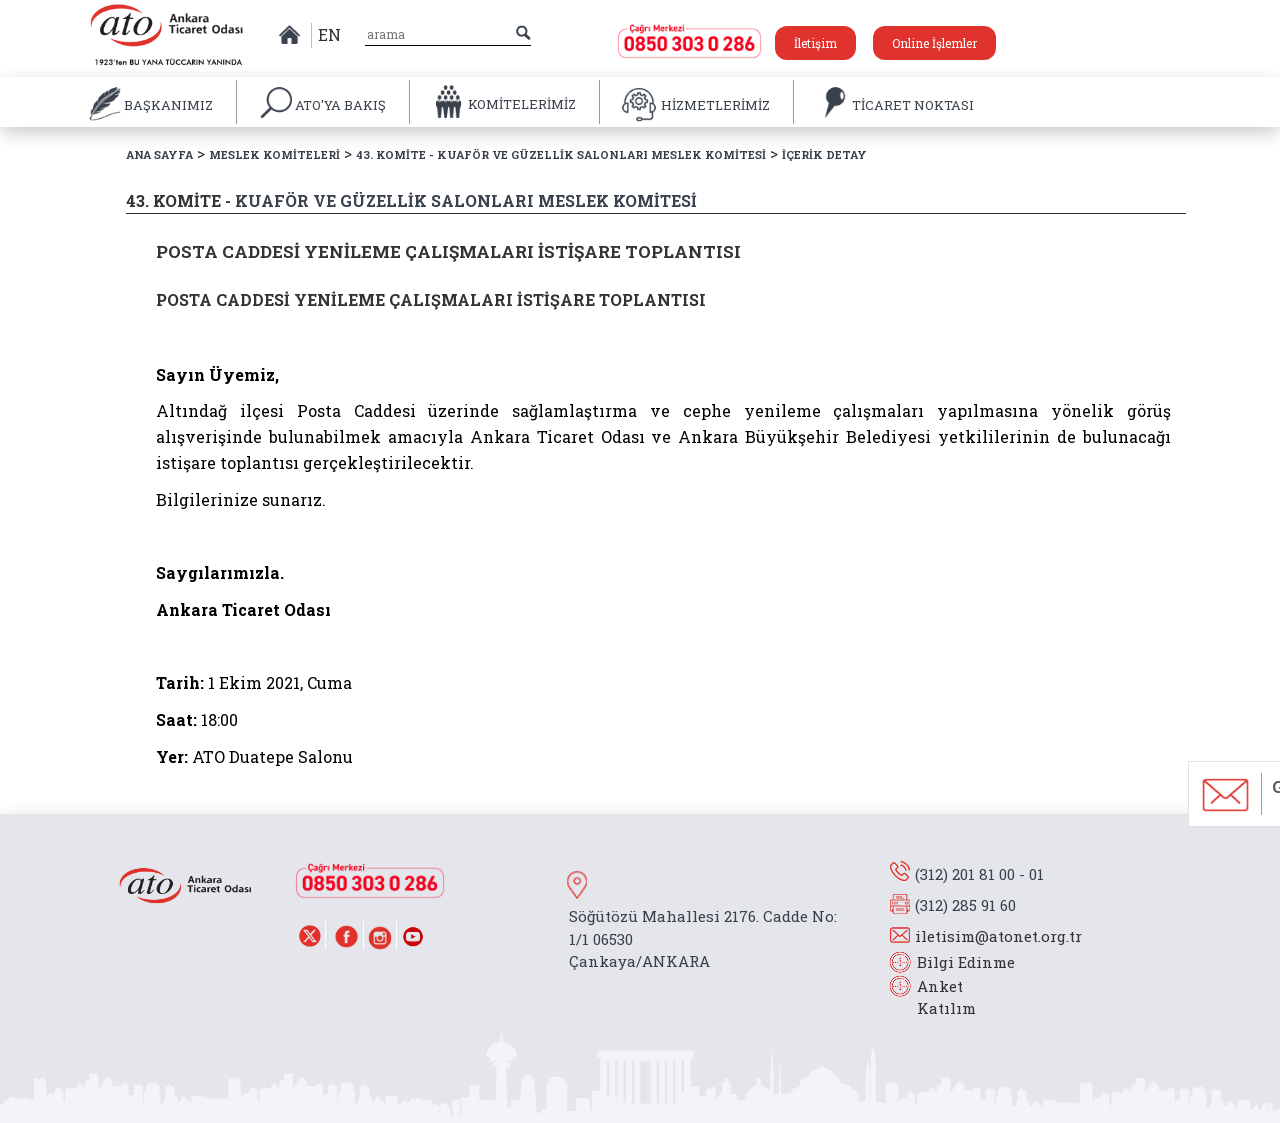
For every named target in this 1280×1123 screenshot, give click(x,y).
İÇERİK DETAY (824, 154)
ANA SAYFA (159, 154)
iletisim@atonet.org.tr (998, 936)
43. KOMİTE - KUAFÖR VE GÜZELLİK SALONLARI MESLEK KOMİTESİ (561, 154)
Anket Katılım (937, 997)
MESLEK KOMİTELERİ (274, 154)
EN (329, 34)
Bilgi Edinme (966, 962)
